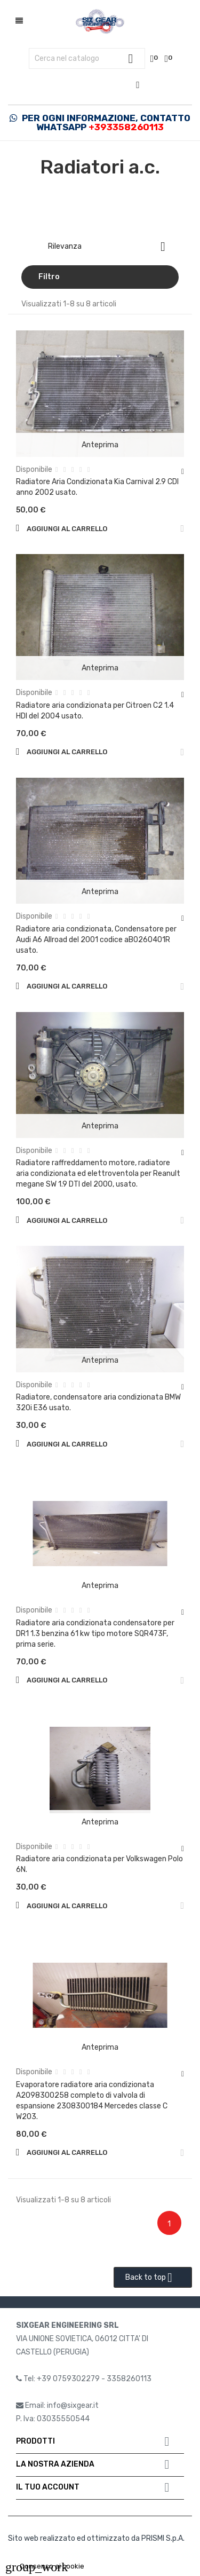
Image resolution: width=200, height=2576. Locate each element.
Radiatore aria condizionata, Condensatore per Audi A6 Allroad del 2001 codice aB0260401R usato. (96, 939)
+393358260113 (126, 127)
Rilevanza (110, 247)
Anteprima (100, 444)
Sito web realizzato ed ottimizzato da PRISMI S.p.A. (96, 2538)
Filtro (49, 276)
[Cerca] (87, 58)
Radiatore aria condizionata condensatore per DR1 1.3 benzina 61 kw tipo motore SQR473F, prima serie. (95, 1633)
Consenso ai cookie (44, 2566)
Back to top (152, 2278)
